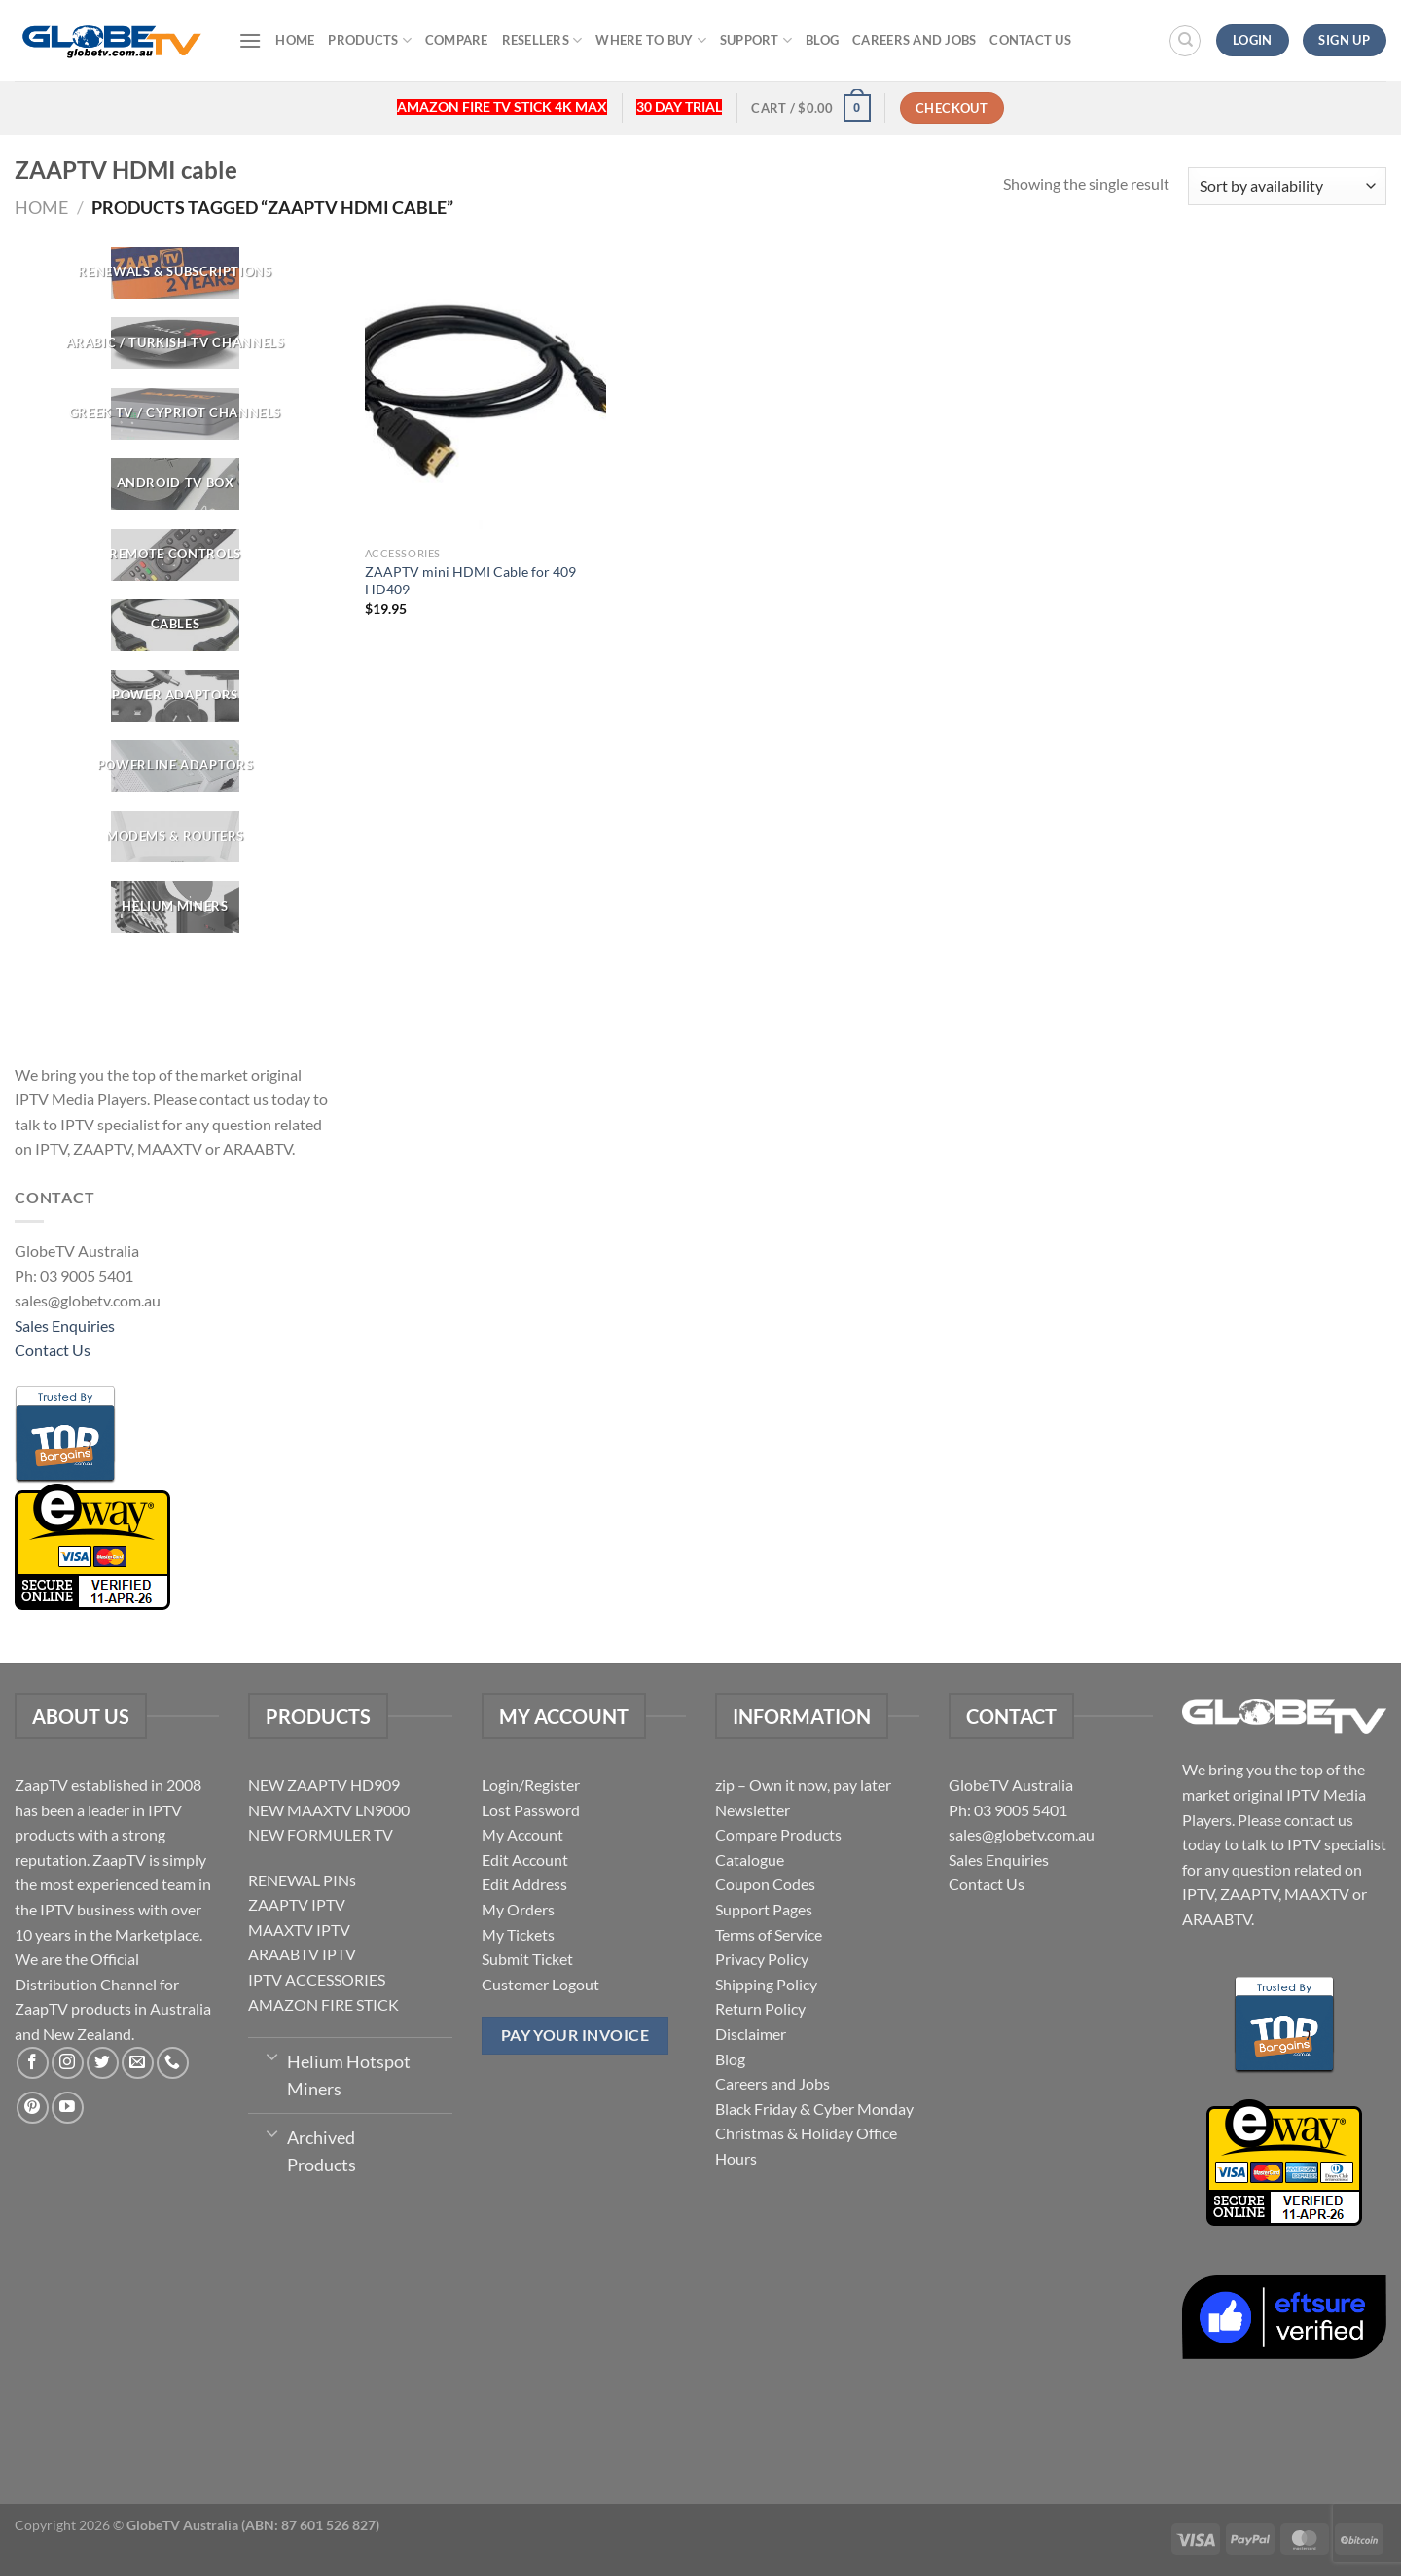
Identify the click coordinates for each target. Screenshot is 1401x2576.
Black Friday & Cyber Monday (814, 2108)
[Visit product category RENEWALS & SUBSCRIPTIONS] (175, 273)
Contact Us (1030, 40)
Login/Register (531, 1784)
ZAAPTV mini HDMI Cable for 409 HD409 (470, 580)
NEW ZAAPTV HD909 (324, 1784)
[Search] (1185, 40)
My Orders (518, 1909)
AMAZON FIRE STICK (323, 2004)
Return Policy (760, 2008)
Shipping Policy (766, 1984)
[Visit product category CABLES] (175, 625)
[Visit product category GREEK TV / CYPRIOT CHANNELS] (175, 414)
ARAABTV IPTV (302, 1954)
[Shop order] (1287, 186)
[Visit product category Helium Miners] (175, 907)
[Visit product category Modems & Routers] (175, 837)
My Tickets (518, 1934)
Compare (456, 40)
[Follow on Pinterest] (33, 2108)
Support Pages (763, 1909)
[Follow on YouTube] (68, 2108)
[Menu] (250, 40)
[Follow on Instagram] (68, 2063)
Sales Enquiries (65, 1325)
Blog (822, 40)
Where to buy (650, 40)
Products (370, 40)
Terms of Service (768, 1934)
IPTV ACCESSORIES (316, 1979)
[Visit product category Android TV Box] (175, 484)
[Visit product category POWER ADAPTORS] (175, 696)
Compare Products (778, 1834)
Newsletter (752, 1810)
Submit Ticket (527, 1959)
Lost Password (531, 1810)
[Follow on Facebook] (33, 2063)
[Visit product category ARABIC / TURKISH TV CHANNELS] (175, 344)
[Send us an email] (138, 2063)
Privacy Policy (761, 1959)
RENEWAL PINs (302, 1880)
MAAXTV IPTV (299, 1929)
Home (294, 40)
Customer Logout (540, 1984)
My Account (522, 1834)
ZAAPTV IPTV (296, 1904)
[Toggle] (272, 2055)
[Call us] (173, 2063)
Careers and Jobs (914, 40)
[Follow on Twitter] (103, 2063)
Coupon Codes (765, 1884)
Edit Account (525, 1859)
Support (756, 40)
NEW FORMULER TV (320, 1834)
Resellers (542, 40)
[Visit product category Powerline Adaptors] (175, 766)
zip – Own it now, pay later (803, 1784)
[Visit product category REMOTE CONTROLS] (175, 555)
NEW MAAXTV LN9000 (329, 1810)
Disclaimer (750, 2033)
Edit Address (524, 1884)
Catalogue (749, 1859)
